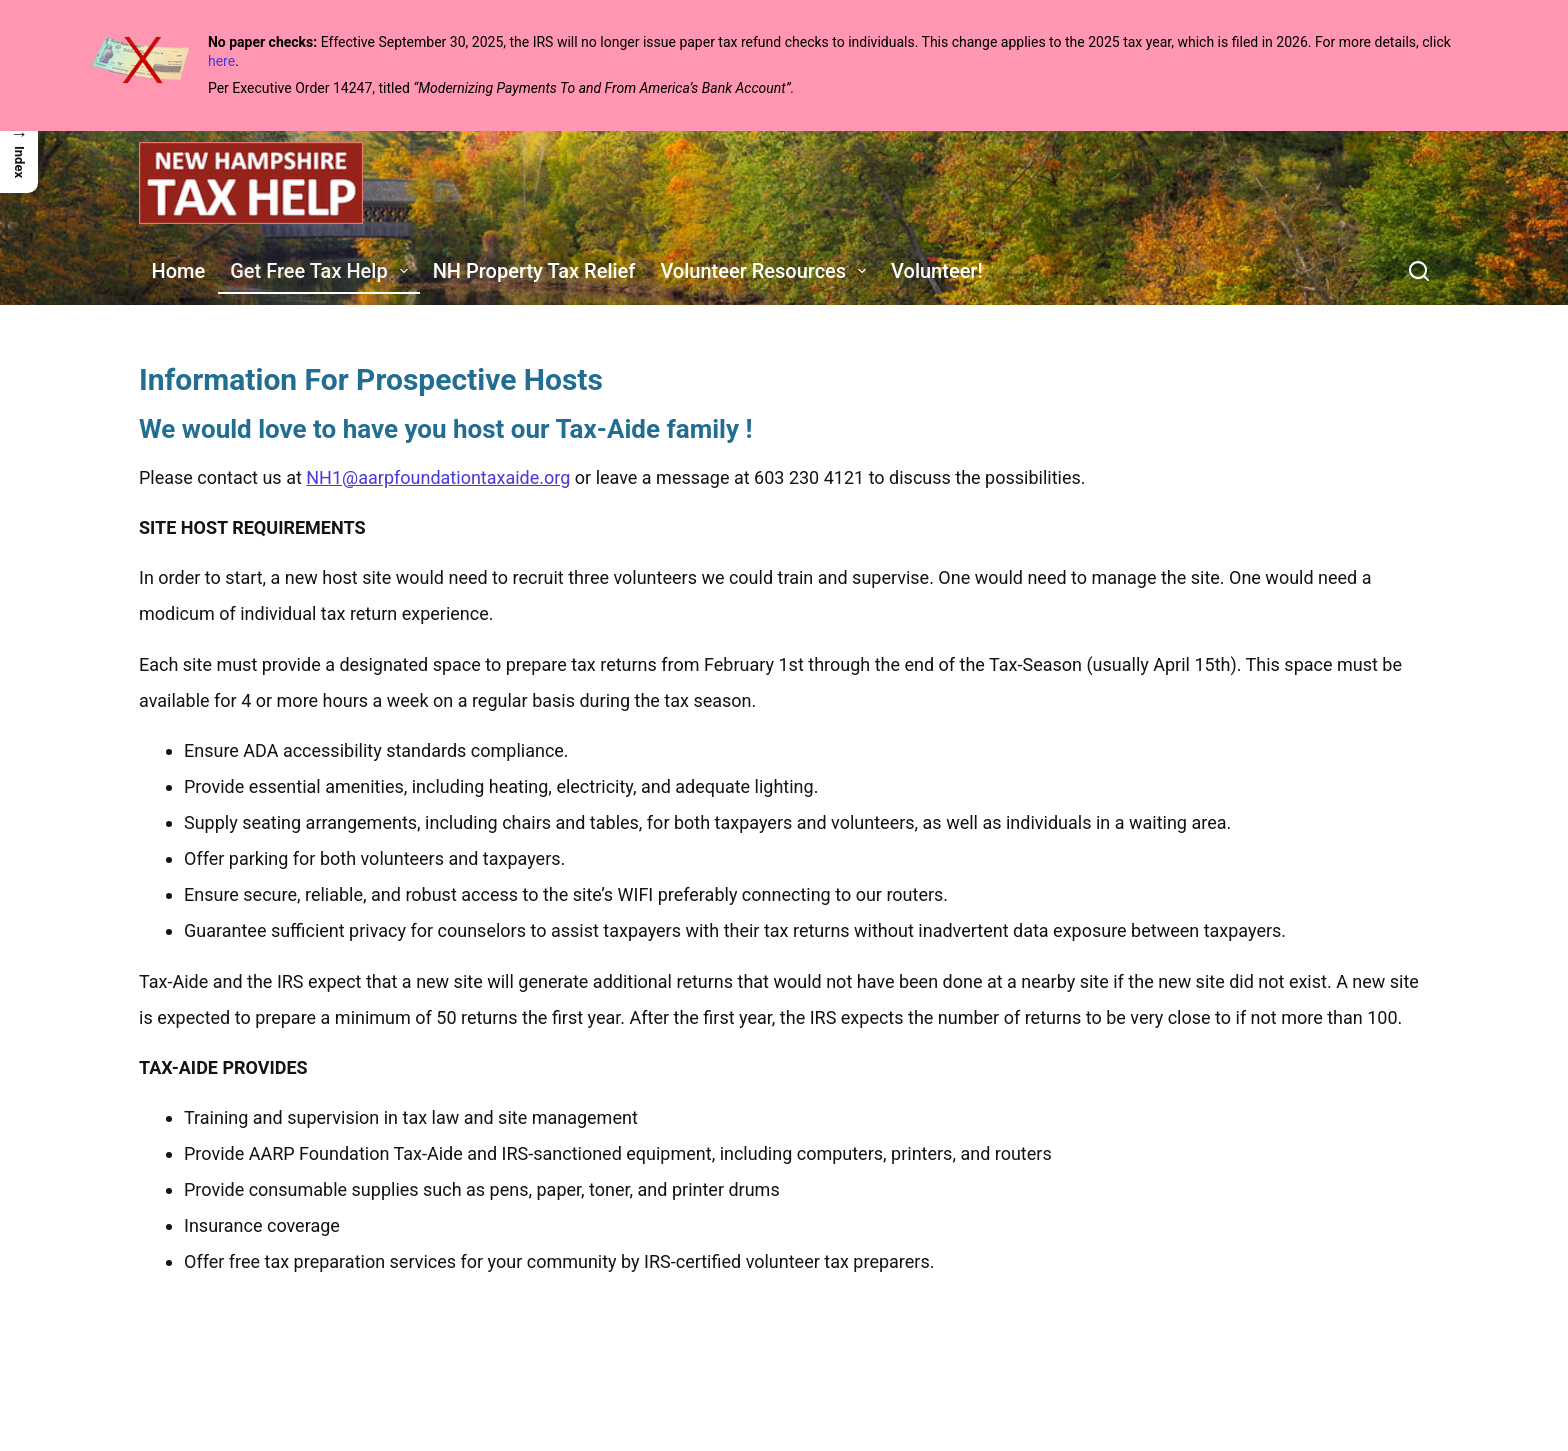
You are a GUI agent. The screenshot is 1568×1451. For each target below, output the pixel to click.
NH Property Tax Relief (534, 271)
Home (179, 271)
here (221, 61)
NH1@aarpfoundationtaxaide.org (438, 477)
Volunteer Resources (767, 271)
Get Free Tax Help (323, 271)
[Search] (1419, 271)
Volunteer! (937, 271)
